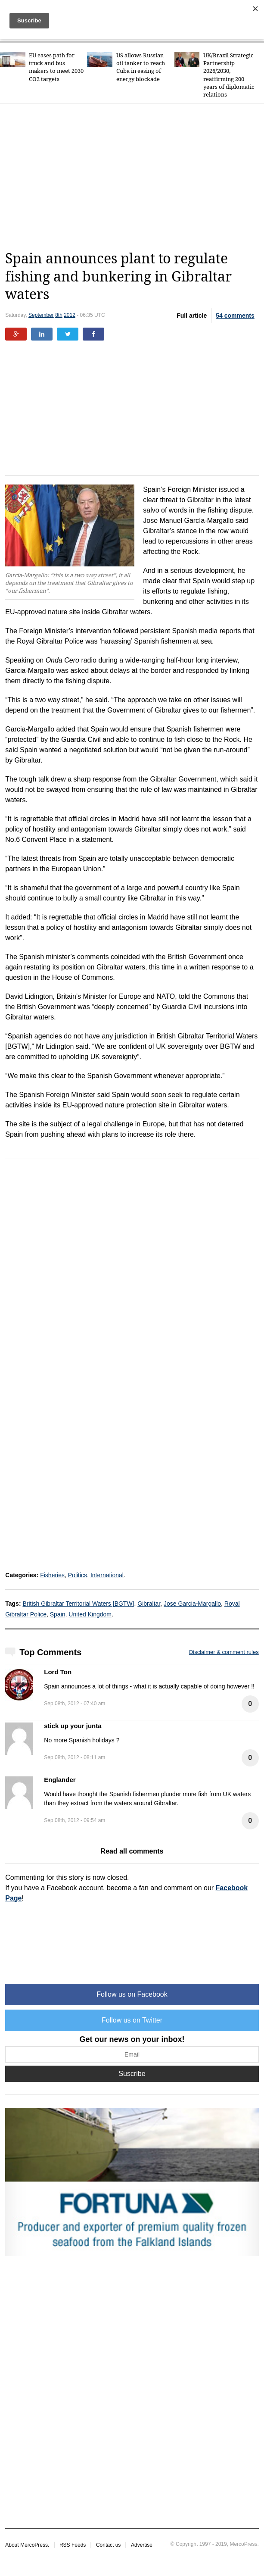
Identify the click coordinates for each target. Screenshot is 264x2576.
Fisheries (52, 1575)
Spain (57, 1614)
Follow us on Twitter (132, 2020)
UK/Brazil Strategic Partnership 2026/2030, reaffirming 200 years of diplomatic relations (228, 75)
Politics (77, 1575)
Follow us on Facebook (132, 1994)
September (41, 315)
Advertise (141, 2545)
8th (58, 315)
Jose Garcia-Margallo (192, 1603)
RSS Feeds (72, 2545)
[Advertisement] (134, 176)
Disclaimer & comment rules (224, 1652)
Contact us (108, 2545)
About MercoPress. (27, 2545)
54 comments (235, 315)
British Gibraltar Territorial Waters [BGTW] (78, 1603)
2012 (69, 315)
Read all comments (132, 1851)
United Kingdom (90, 1614)
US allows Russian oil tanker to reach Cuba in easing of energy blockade (140, 67)
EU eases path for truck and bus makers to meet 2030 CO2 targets (56, 67)
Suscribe (131, 2073)
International (107, 1575)
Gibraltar (148, 1603)
